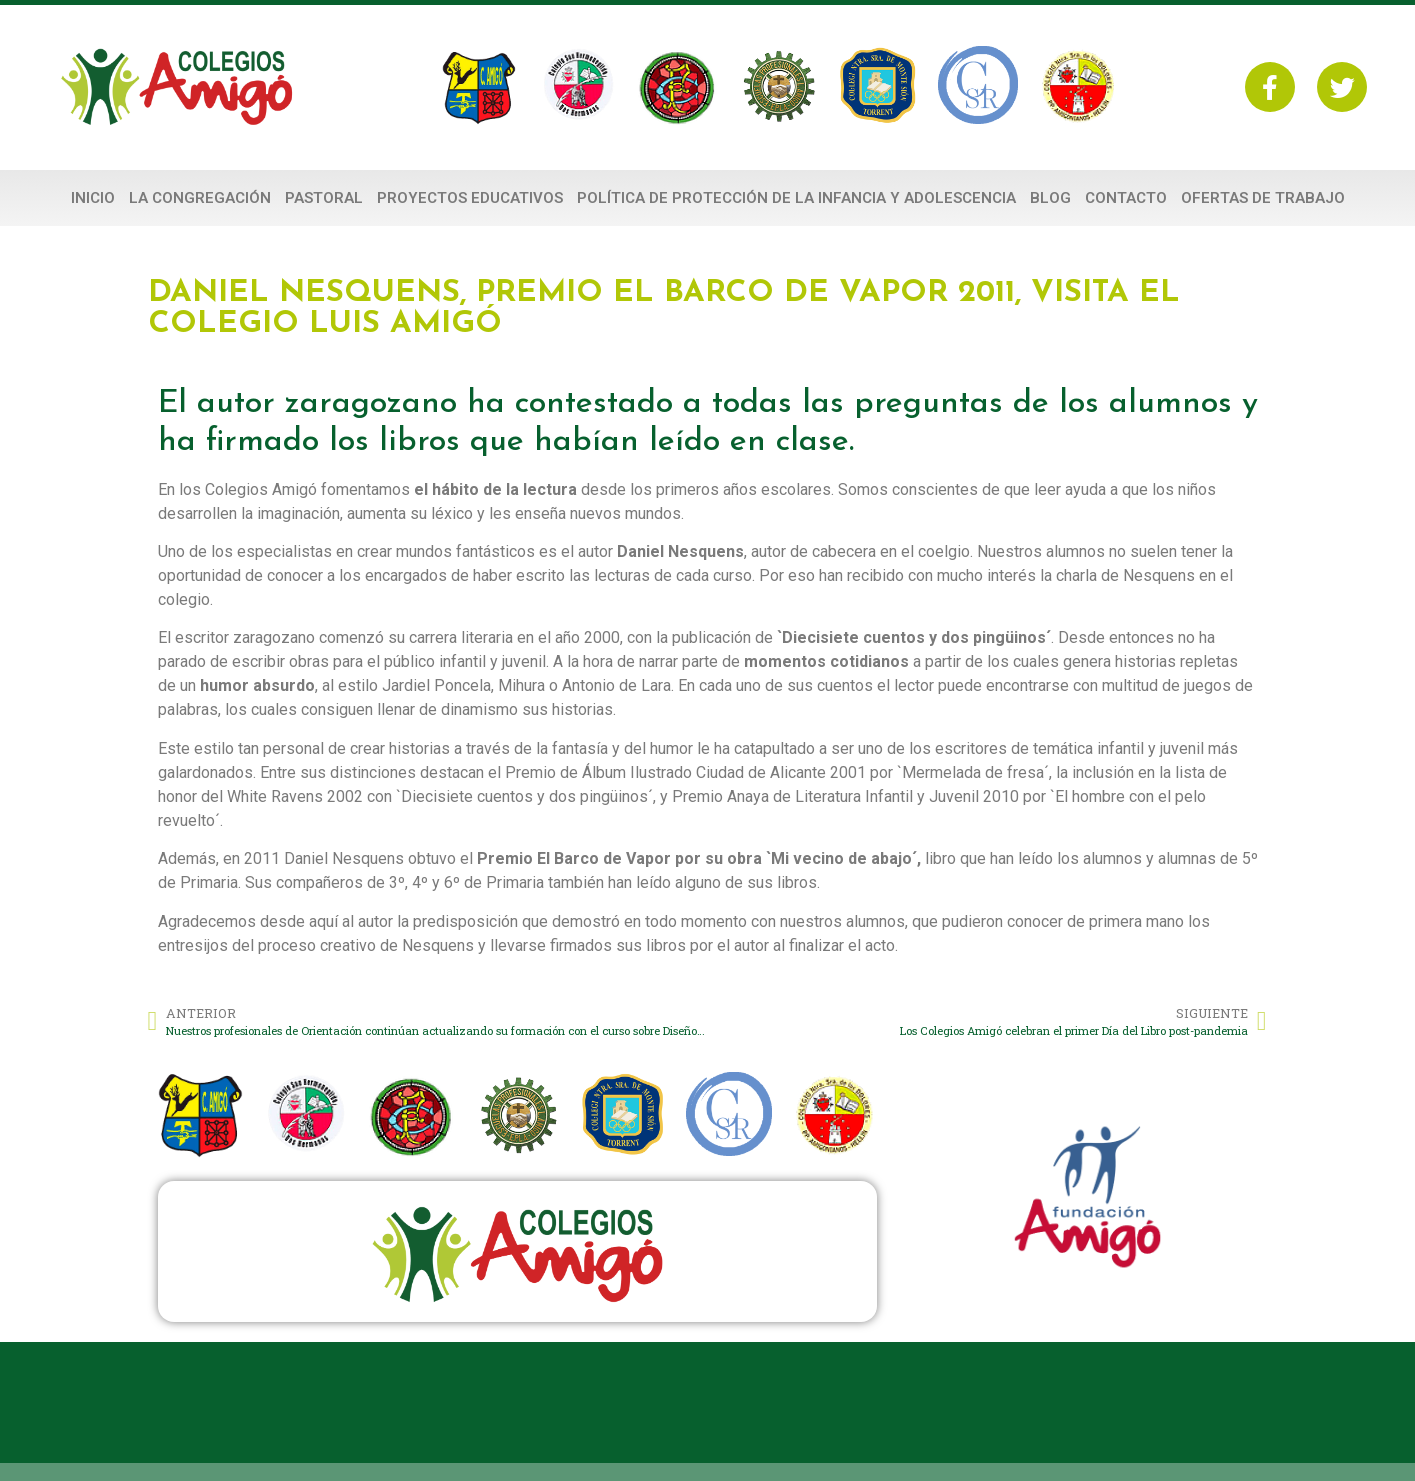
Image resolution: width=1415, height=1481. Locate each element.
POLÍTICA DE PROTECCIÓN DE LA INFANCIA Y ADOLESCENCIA (796, 198)
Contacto (1126, 198)
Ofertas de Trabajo (1263, 198)
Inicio (93, 198)
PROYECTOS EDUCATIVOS (470, 198)
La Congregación (200, 198)
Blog (1050, 198)
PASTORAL (324, 198)
